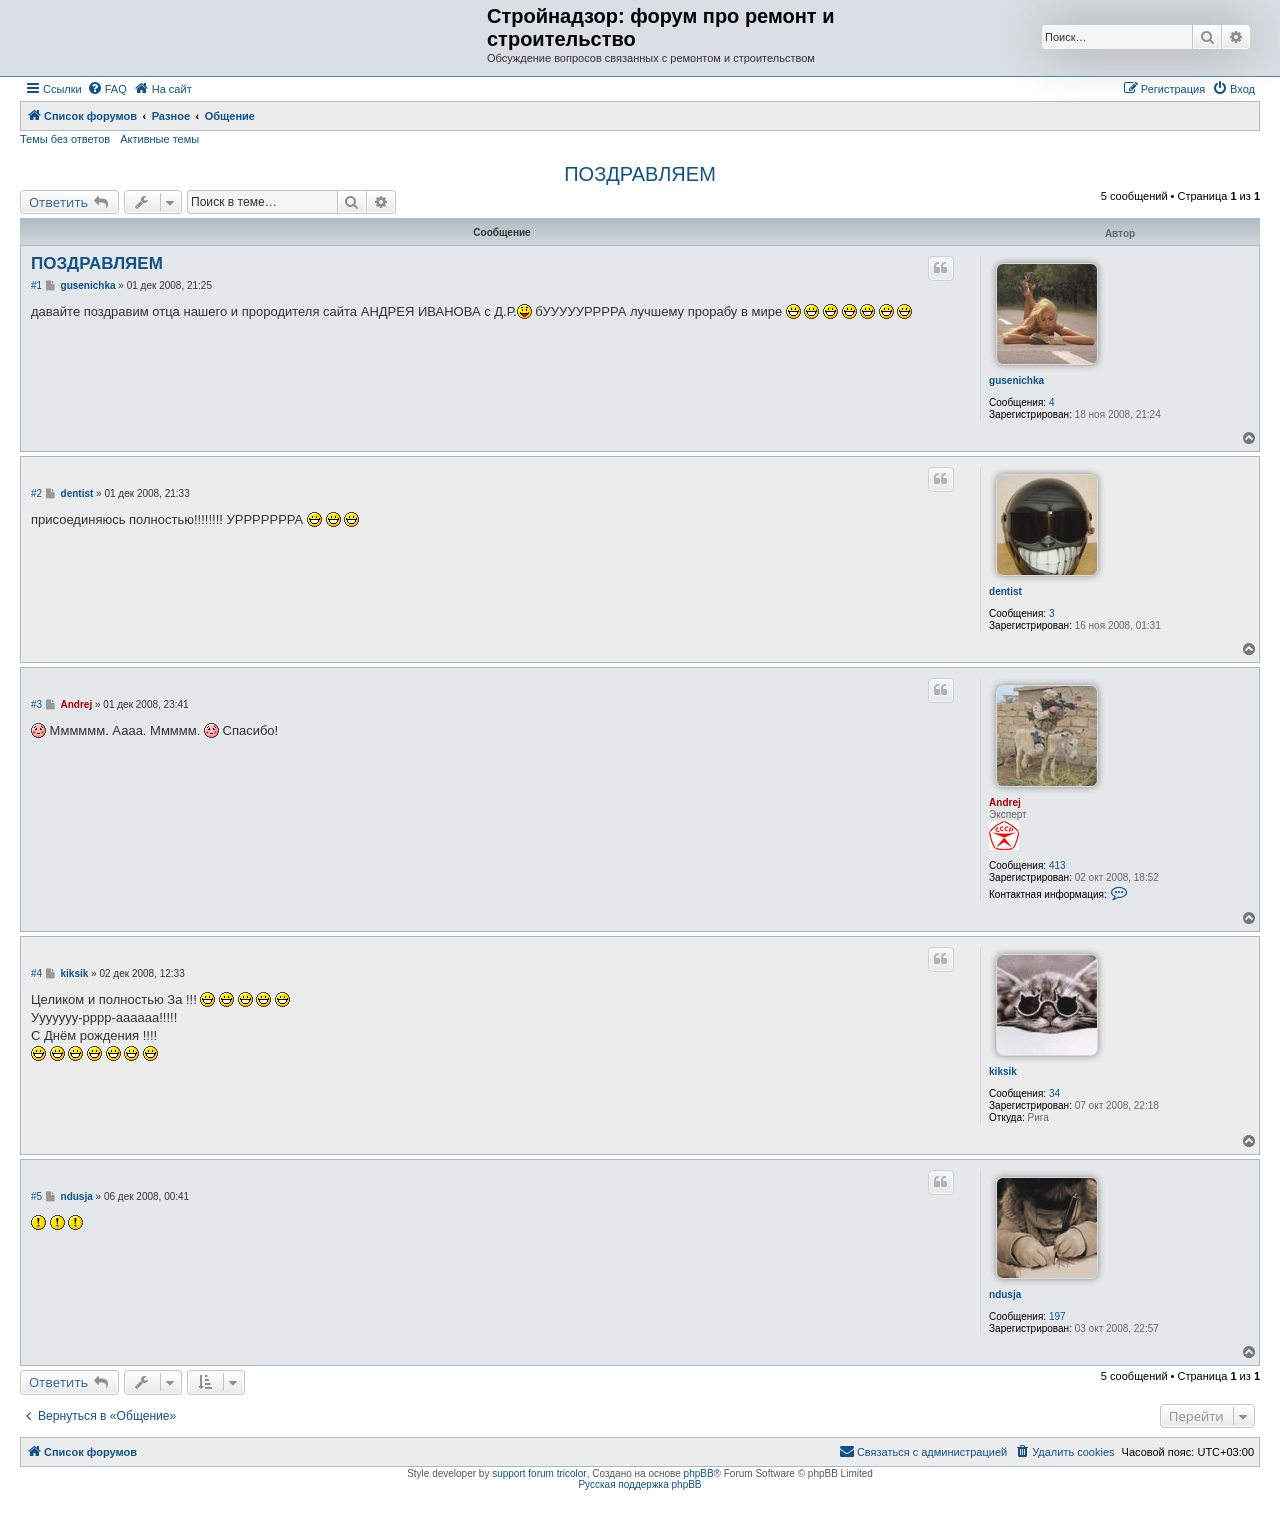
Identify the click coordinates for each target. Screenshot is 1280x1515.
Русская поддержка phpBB (639, 1484)
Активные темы (159, 139)
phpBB (699, 1473)
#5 (36, 1196)
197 (1057, 1316)
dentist (1005, 591)
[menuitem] (107, 89)
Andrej (1005, 802)
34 (1054, 1093)
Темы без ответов (65, 139)
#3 (36, 704)
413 (1057, 865)
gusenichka (1016, 380)
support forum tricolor (539, 1473)
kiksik (1003, 1071)
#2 (36, 493)
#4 (36, 973)
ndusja (1005, 1294)
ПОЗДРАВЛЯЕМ (640, 174)
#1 (36, 285)
